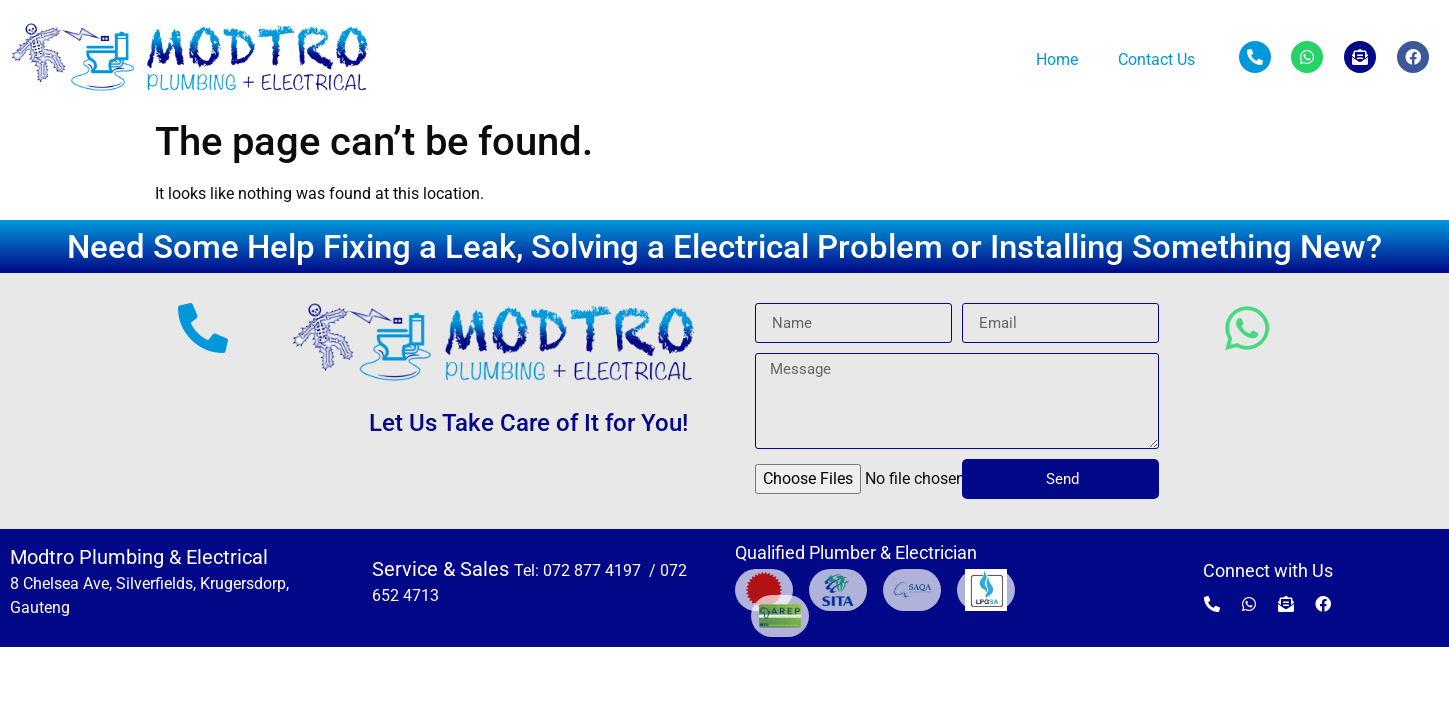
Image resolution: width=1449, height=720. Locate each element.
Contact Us (1156, 59)
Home (1057, 59)
